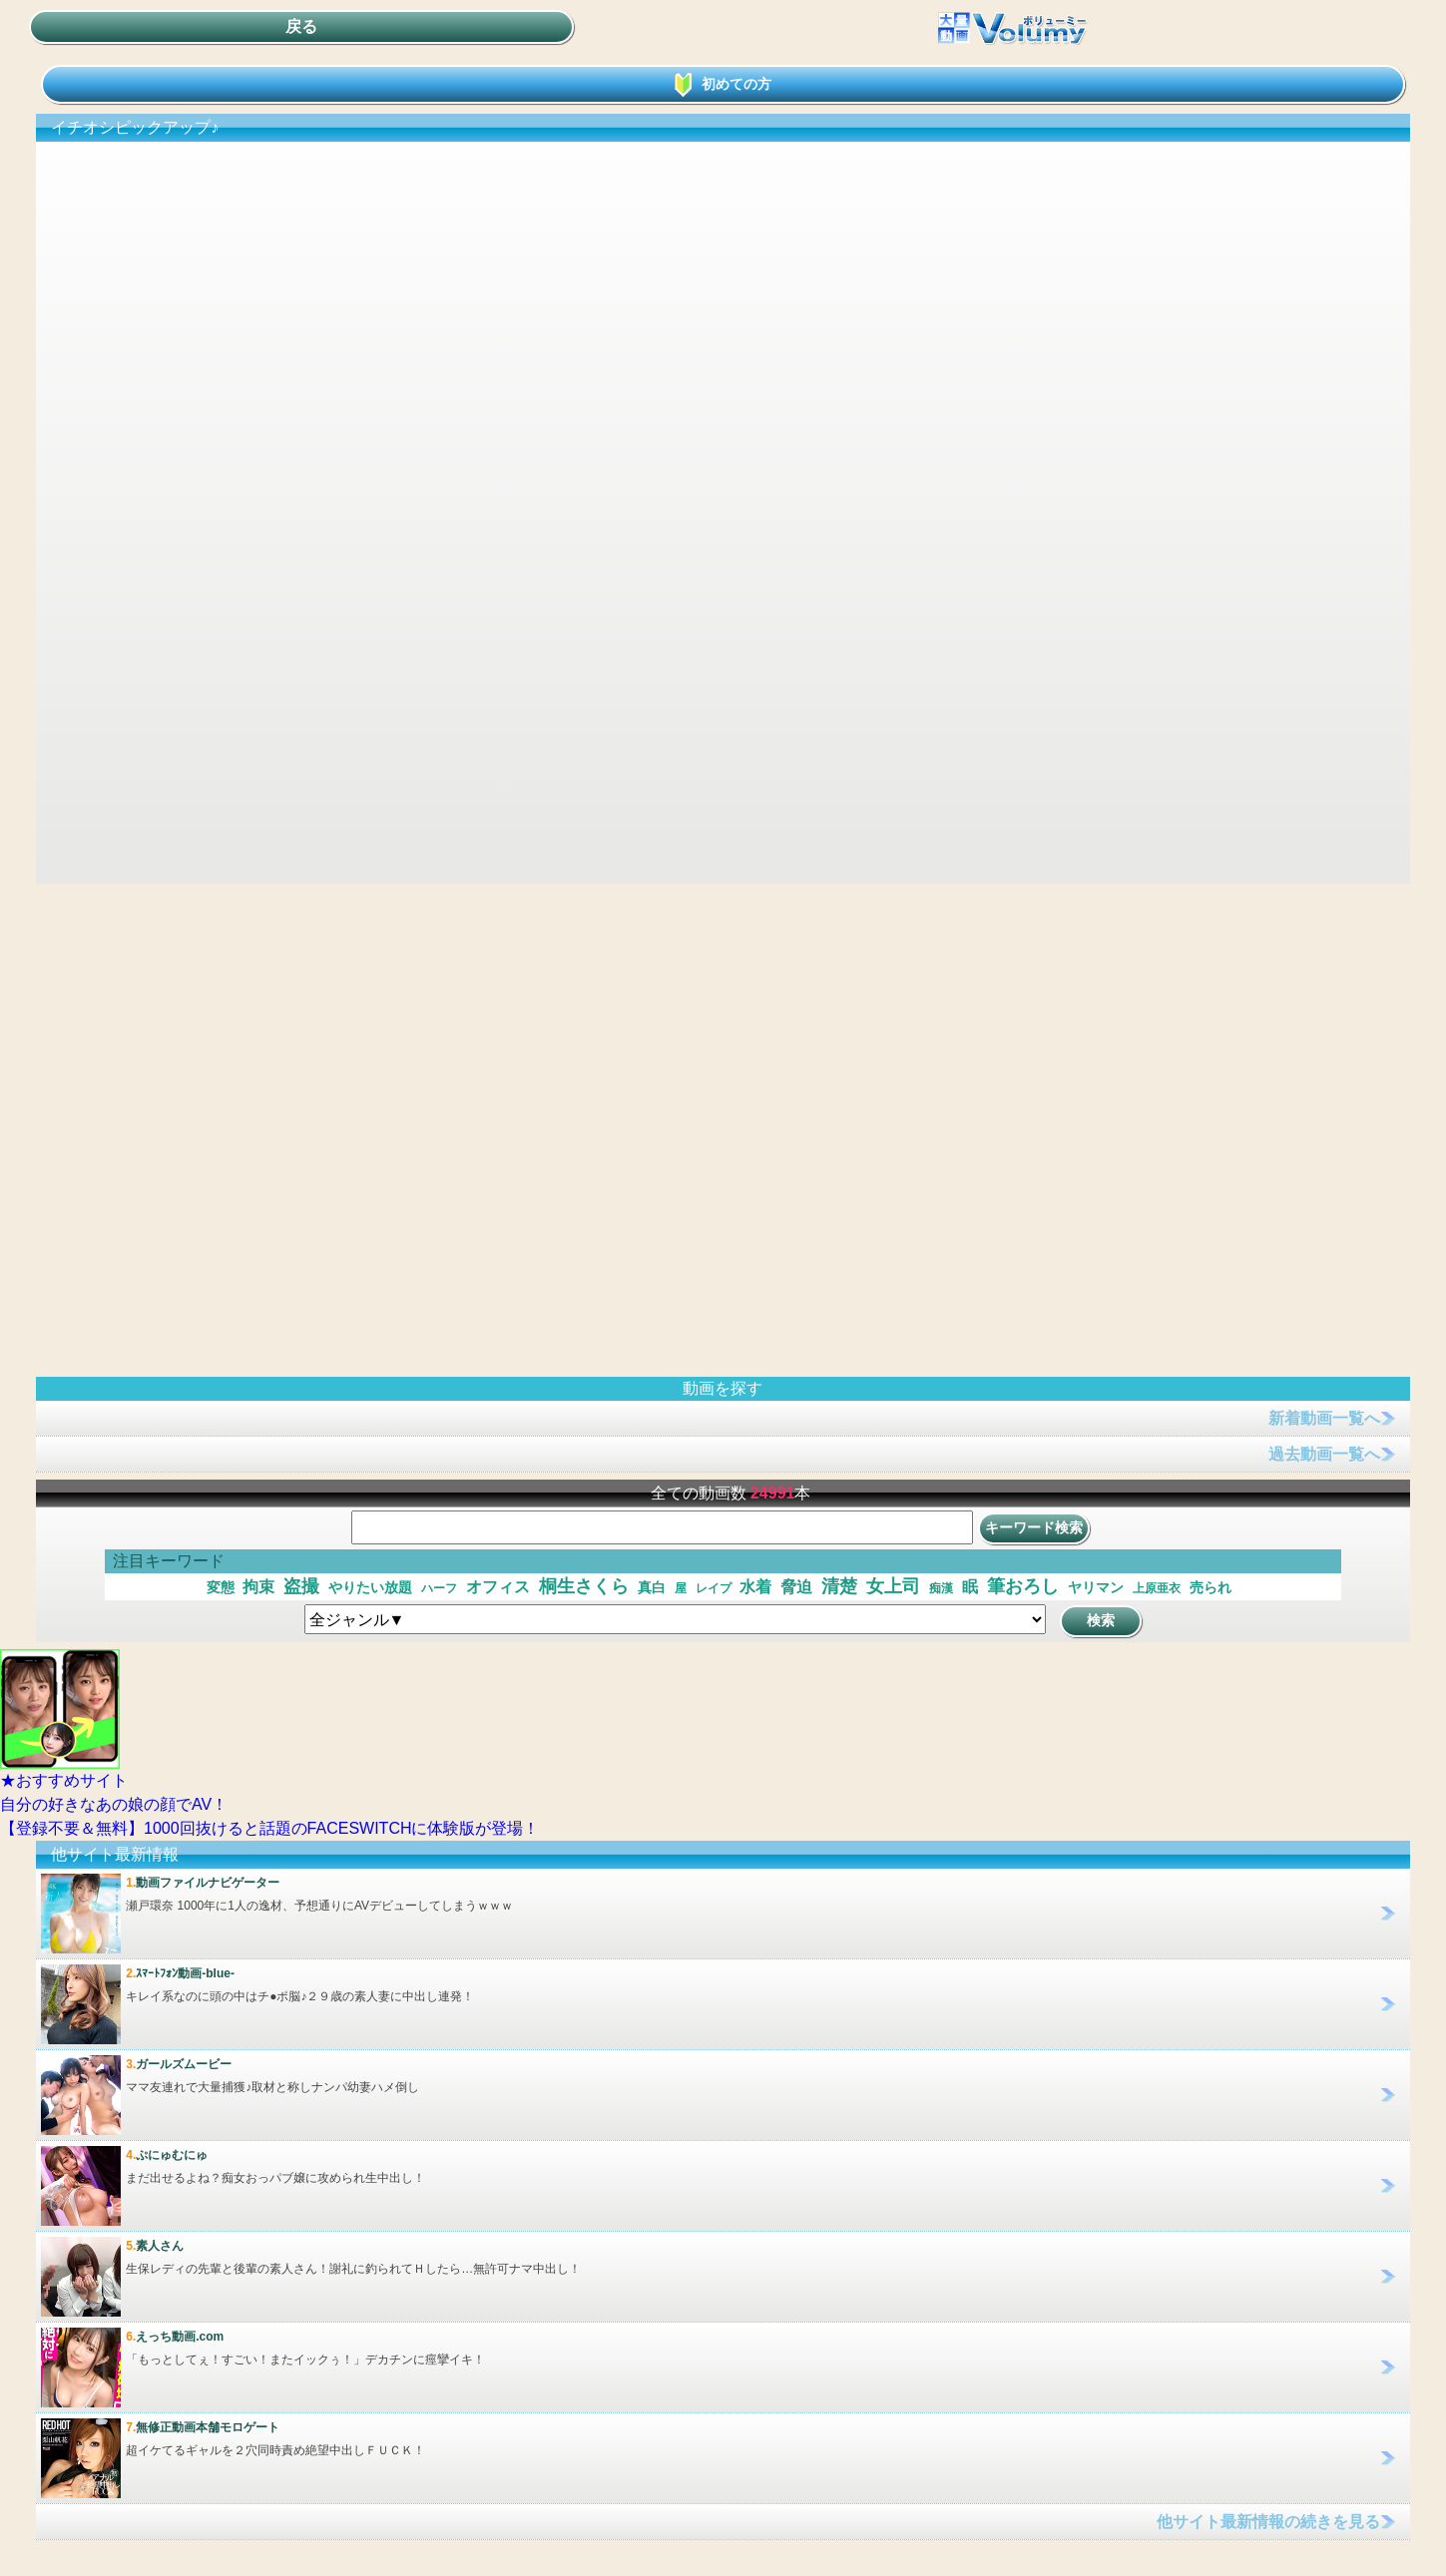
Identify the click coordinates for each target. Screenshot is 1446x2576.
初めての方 (723, 84)
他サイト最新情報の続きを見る (1268, 2521)
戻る (301, 26)
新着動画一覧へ (1324, 1418)
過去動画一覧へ (1324, 1454)
